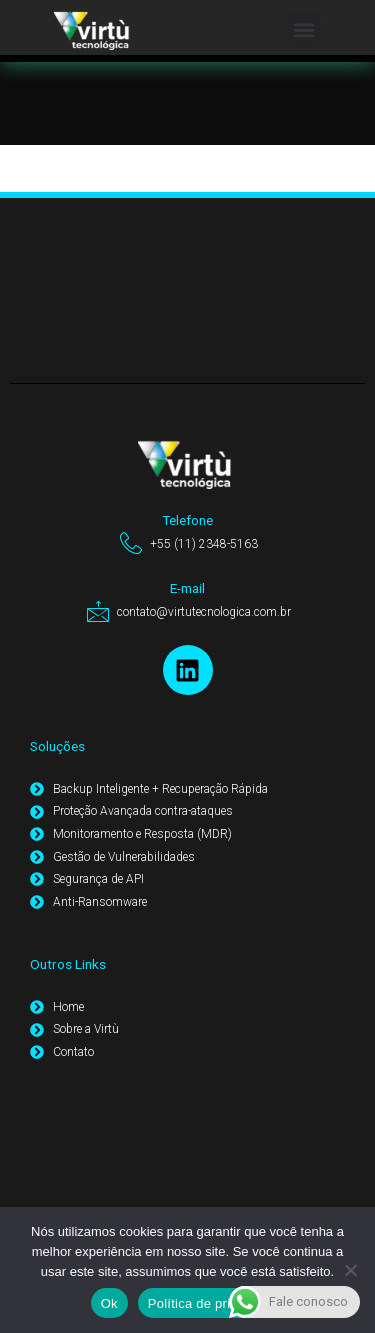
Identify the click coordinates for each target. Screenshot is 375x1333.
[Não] (350, 1270)
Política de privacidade (216, 1303)
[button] (304, 30)
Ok (109, 1303)
